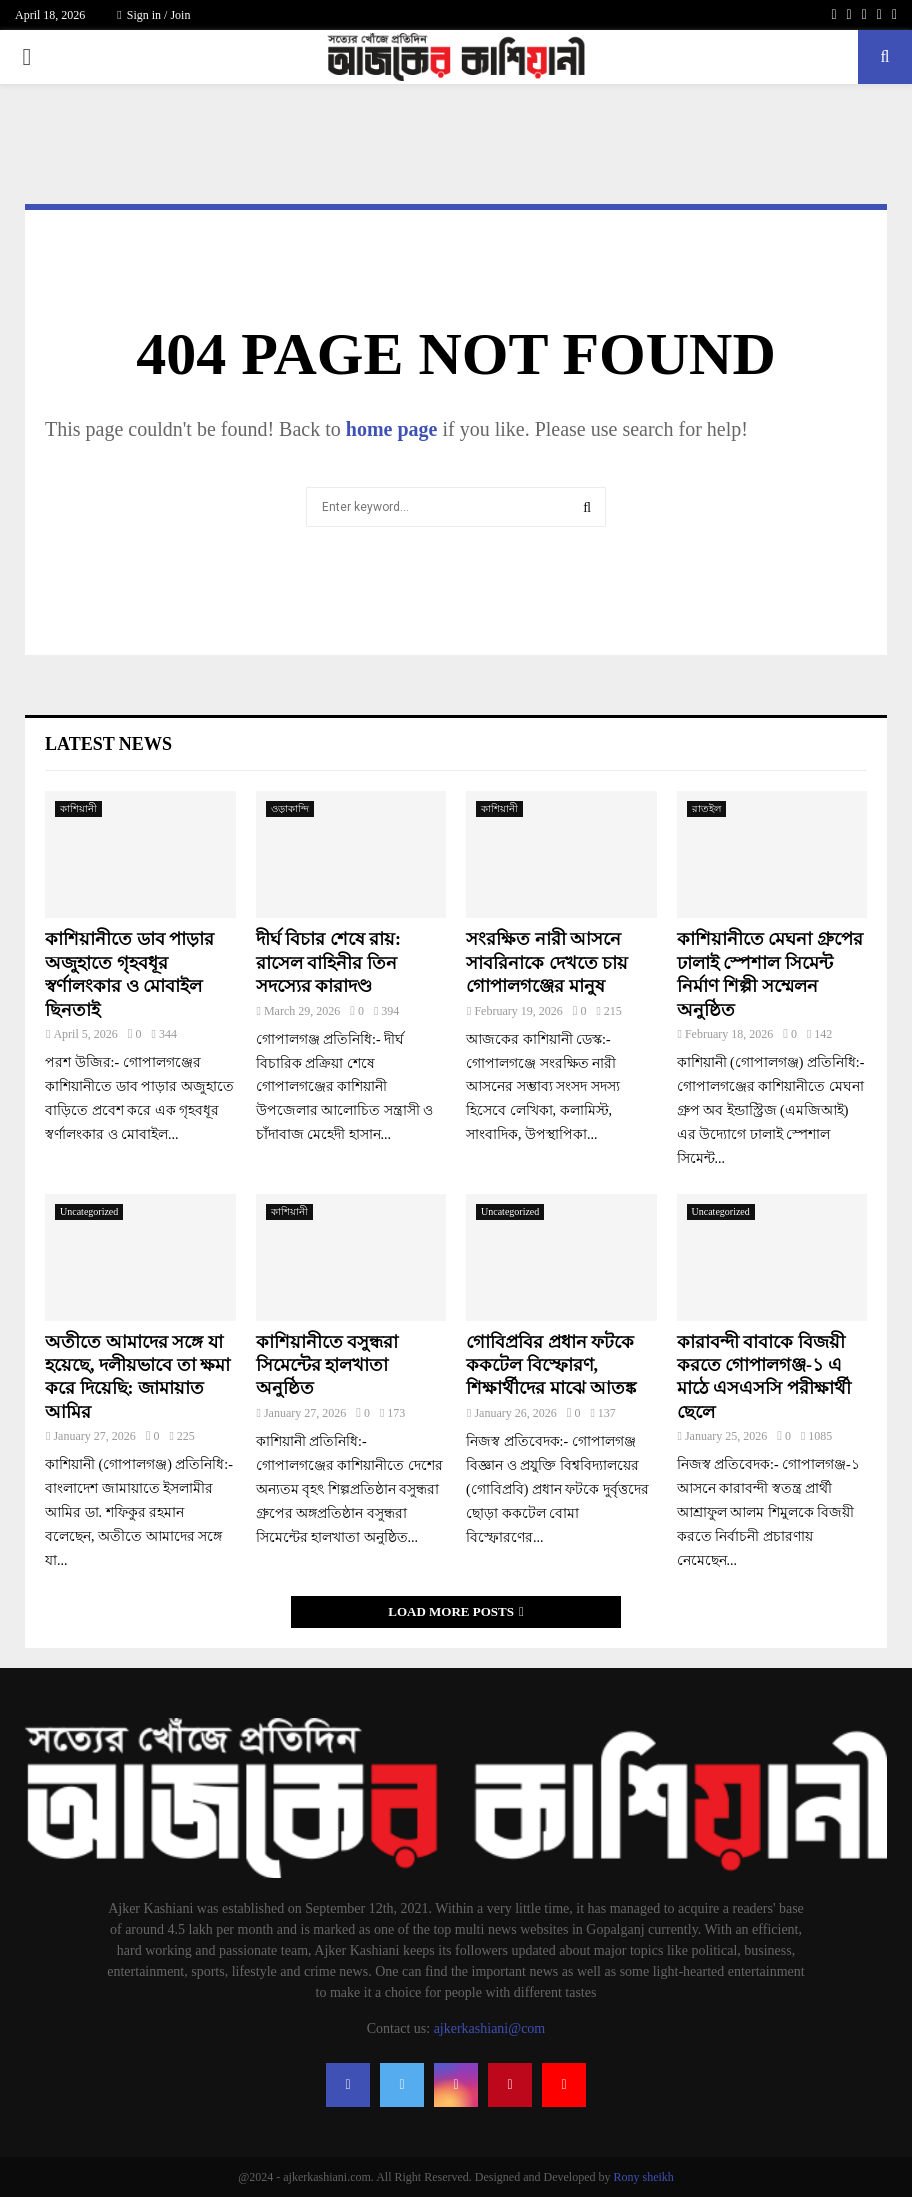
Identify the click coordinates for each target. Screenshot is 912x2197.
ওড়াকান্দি (290, 808)
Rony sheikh (643, 2177)
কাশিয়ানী (78, 808)
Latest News (108, 744)
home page (392, 429)
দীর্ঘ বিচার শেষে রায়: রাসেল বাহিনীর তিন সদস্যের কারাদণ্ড (329, 962)
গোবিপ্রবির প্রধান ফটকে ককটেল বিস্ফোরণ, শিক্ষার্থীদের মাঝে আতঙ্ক (551, 1365)
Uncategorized (89, 1211)
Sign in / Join (153, 15)
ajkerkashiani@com (490, 2028)
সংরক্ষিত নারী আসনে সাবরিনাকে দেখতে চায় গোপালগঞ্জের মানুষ (547, 962)
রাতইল (706, 808)
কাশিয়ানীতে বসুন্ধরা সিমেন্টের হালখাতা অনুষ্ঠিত (327, 1365)
